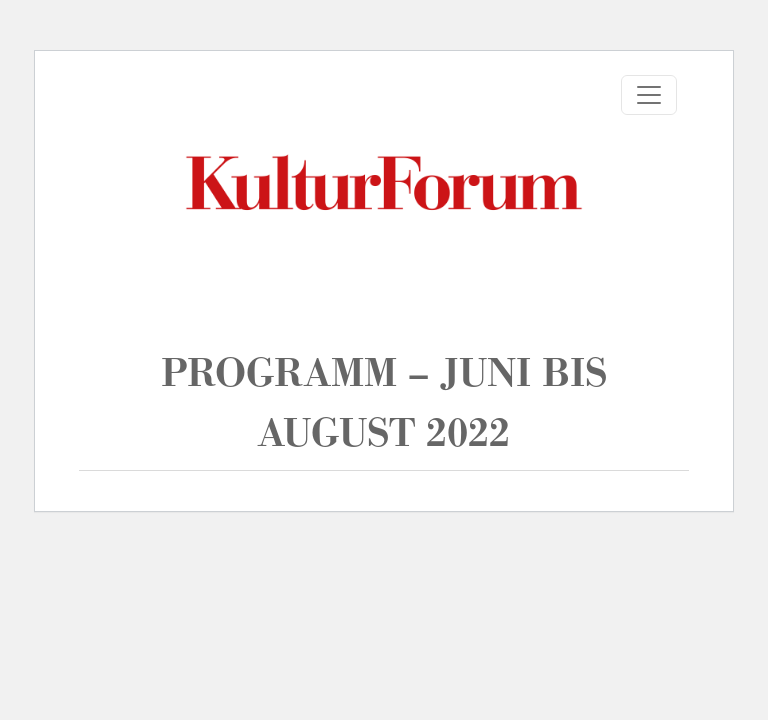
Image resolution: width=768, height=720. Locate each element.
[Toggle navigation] (649, 95)
